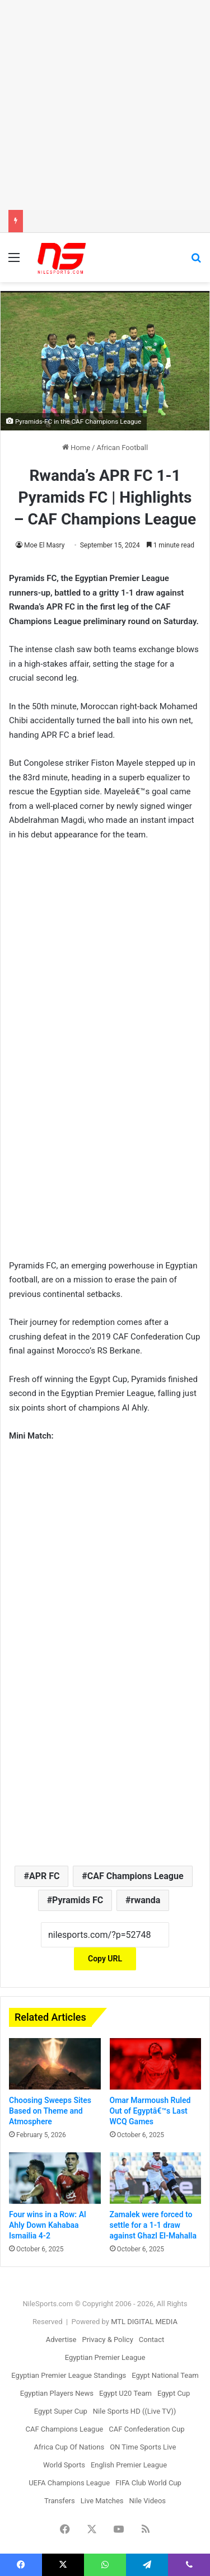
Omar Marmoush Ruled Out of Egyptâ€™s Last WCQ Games (150, 2111)
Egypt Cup (173, 2393)
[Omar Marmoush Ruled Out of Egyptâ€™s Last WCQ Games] (156, 2064)
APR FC (44, 1876)
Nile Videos (147, 2501)
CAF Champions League (135, 1876)
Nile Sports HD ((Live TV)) (134, 2411)
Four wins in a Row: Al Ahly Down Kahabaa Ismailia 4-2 (47, 2225)
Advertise (61, 2339)
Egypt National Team (165, 2375)
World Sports (64, 2465)
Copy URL (105, 1958)
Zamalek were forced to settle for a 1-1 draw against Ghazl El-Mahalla (153, 2225)
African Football (122, 447)
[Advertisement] (105, 105)
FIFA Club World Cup (148, 2483)
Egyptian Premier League (105, 2357)
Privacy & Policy (107, 2339)
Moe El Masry (44, 545)
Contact (151, 2339)
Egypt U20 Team (125, 2393)
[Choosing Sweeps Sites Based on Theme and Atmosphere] (55, 2064)
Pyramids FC (77, 1900)
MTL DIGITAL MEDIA (144, 2321)
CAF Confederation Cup (146, 2429)
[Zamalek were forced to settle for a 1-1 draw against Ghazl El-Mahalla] (156, 2178)
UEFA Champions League (69, 2483)
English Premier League (129, 2465)
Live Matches (102, 2501)
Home (76, 447)
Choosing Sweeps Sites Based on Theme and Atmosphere (50, 2111)
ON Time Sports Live (143, 2447)
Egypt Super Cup (60, 2411)
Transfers (59, 2501)
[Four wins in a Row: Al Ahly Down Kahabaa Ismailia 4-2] (55, 2178)
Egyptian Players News (57, 2393)
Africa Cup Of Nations (69, 2447)
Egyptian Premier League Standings (68, 2375)
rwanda (146, 1900)
